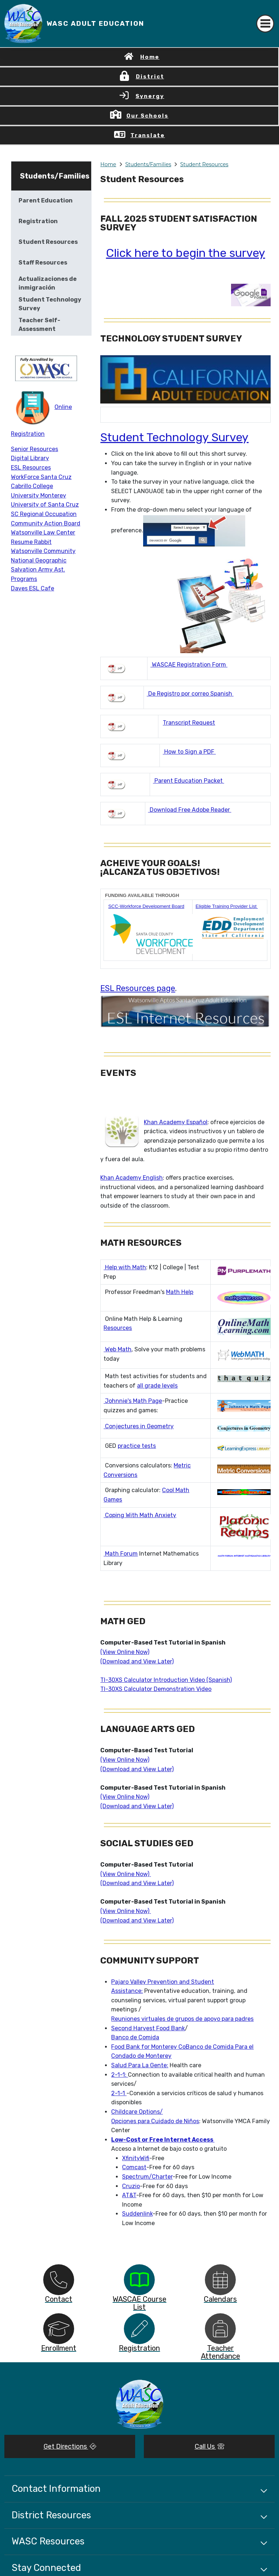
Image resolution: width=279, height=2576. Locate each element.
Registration (38, 221)
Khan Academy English (131, 1177)
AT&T (129, 2195)
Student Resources (204, 164)
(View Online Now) (124, 1652)
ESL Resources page (137, 988)
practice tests (137, 1445)
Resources (118, 1327)
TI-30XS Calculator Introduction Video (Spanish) (166, 1679)
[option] (58, 2279)
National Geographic (38, 560)
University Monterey (38, 495)
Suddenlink (137, 2213)
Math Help (179, 1292)
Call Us (209, 2446)
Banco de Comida (135, 2037)
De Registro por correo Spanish (190, 693)
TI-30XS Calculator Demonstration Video (155, 1689)
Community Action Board (45, 523)
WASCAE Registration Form (188, 664)
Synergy (150, 96)
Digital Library (30, 458)
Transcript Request (189, 722)
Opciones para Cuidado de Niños (155, 2121)
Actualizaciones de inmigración (48, 283)
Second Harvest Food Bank (148, 2028)
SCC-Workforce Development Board (146, 906)
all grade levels (157, 1385)
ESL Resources (31, 467)
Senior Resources (34, 449)
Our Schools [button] (147, 115)
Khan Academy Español (175, 1122)
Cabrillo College (32, 486)
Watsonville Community (43, 551)
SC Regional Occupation (44, 514)
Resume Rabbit (31, 541)
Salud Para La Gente (139, 2065)
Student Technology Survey (174, 437)
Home (149, 57)
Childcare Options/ (137, 2111)
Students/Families (148, 164)
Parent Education (46, 200)
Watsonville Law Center (43, 532)
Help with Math (125, 1267)
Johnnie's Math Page (133, 1400)
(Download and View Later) (137, 1661)
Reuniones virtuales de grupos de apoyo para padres (182, 2018)
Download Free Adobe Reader (189, 809)
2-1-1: (119, 2074)
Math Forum (121, 1553)
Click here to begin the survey (185, 253)
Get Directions (70, 2446)
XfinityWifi (135, 2158)
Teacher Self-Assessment (39, 324)
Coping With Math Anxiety (140, 1515)
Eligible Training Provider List (226, 906)
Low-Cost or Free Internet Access (162, 2139)
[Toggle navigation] (265, 23)
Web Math (118, 1349)
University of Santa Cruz (45, 504)
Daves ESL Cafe (32, 588)
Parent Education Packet (188, 780)
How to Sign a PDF (189, 751)
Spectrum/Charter (147, 2176)
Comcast (134, 2167)
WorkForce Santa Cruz (41, 477)
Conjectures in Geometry (139, 1426)
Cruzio (131, 2186)
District (150, 76)
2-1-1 (118, 2093)
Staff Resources (43, 262)
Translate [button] (147, 135)
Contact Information (56, 2488)
